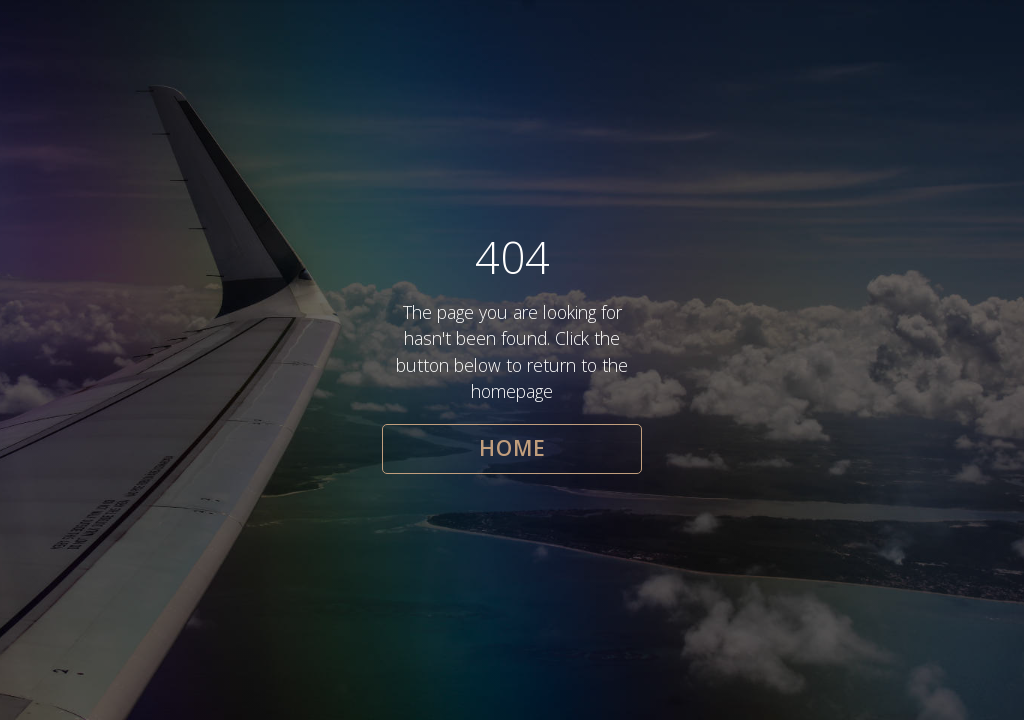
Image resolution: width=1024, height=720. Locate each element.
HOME (512, 448)
